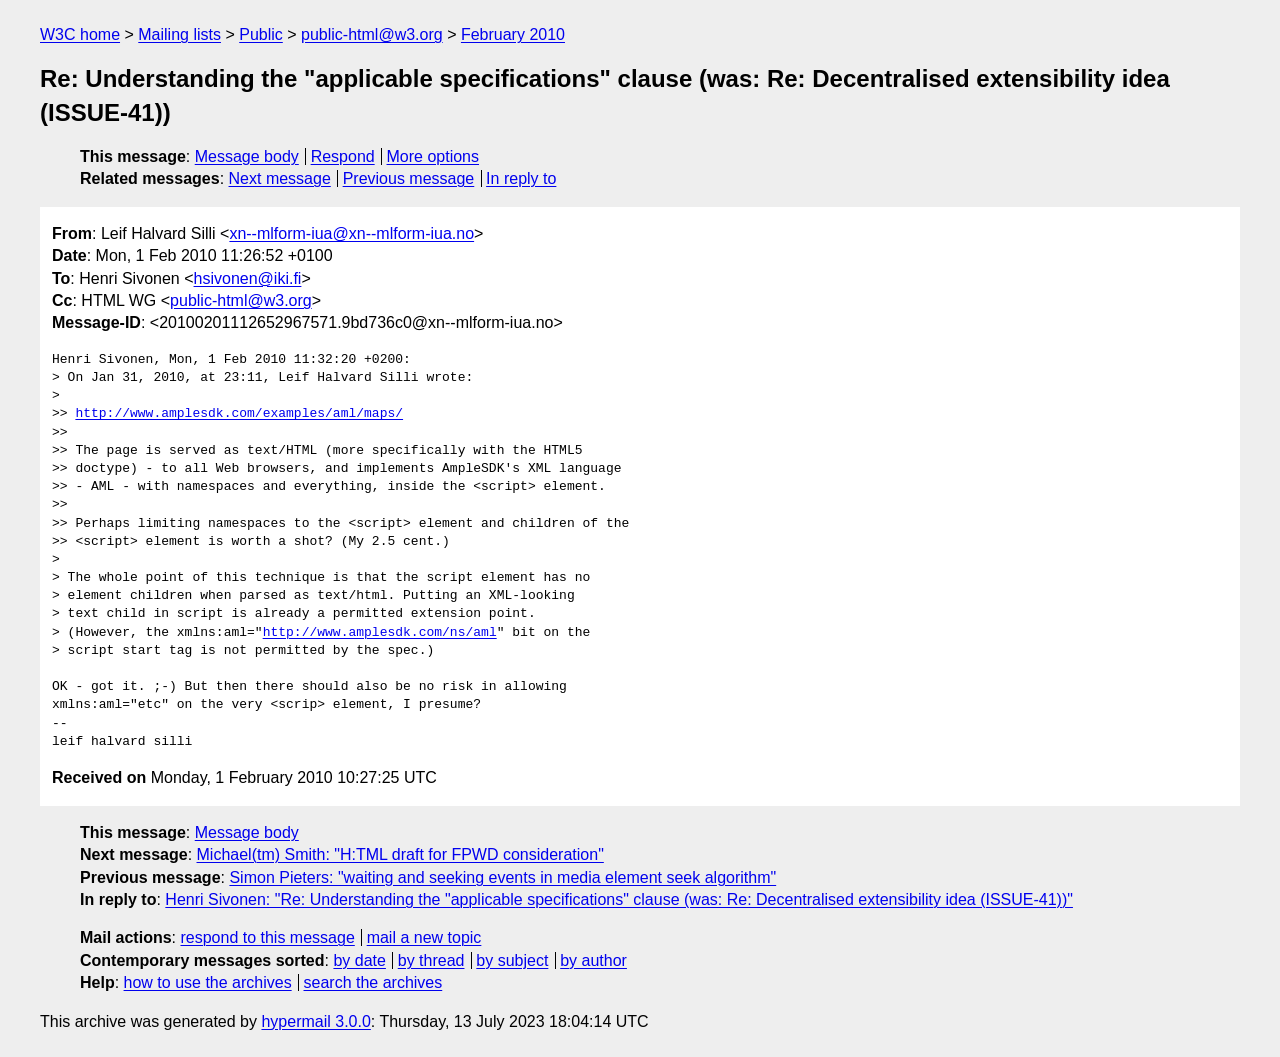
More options (433, 156)
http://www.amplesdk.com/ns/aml (380, 633)
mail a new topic (424, 937)
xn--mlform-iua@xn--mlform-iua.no (351, 233)
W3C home (80, 34)
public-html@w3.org (372, 34)
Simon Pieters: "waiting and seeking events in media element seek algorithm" (502, 877)
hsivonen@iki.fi (248, 278)
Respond (343, 156)
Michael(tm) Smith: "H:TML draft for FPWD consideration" (400, 854)
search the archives (373, 982)
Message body (247, 156)
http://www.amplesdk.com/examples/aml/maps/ (239, 414)
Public (261, 34)
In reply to (521, 178)
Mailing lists (179, 34)
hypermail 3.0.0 (315, 1021)
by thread (431, 960)
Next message (280, 178)
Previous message (409, 178)
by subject (512, 960)
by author (593, 960)
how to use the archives (208, 982)
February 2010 (513, 34)
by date (359, 960)
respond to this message (267, 937)
